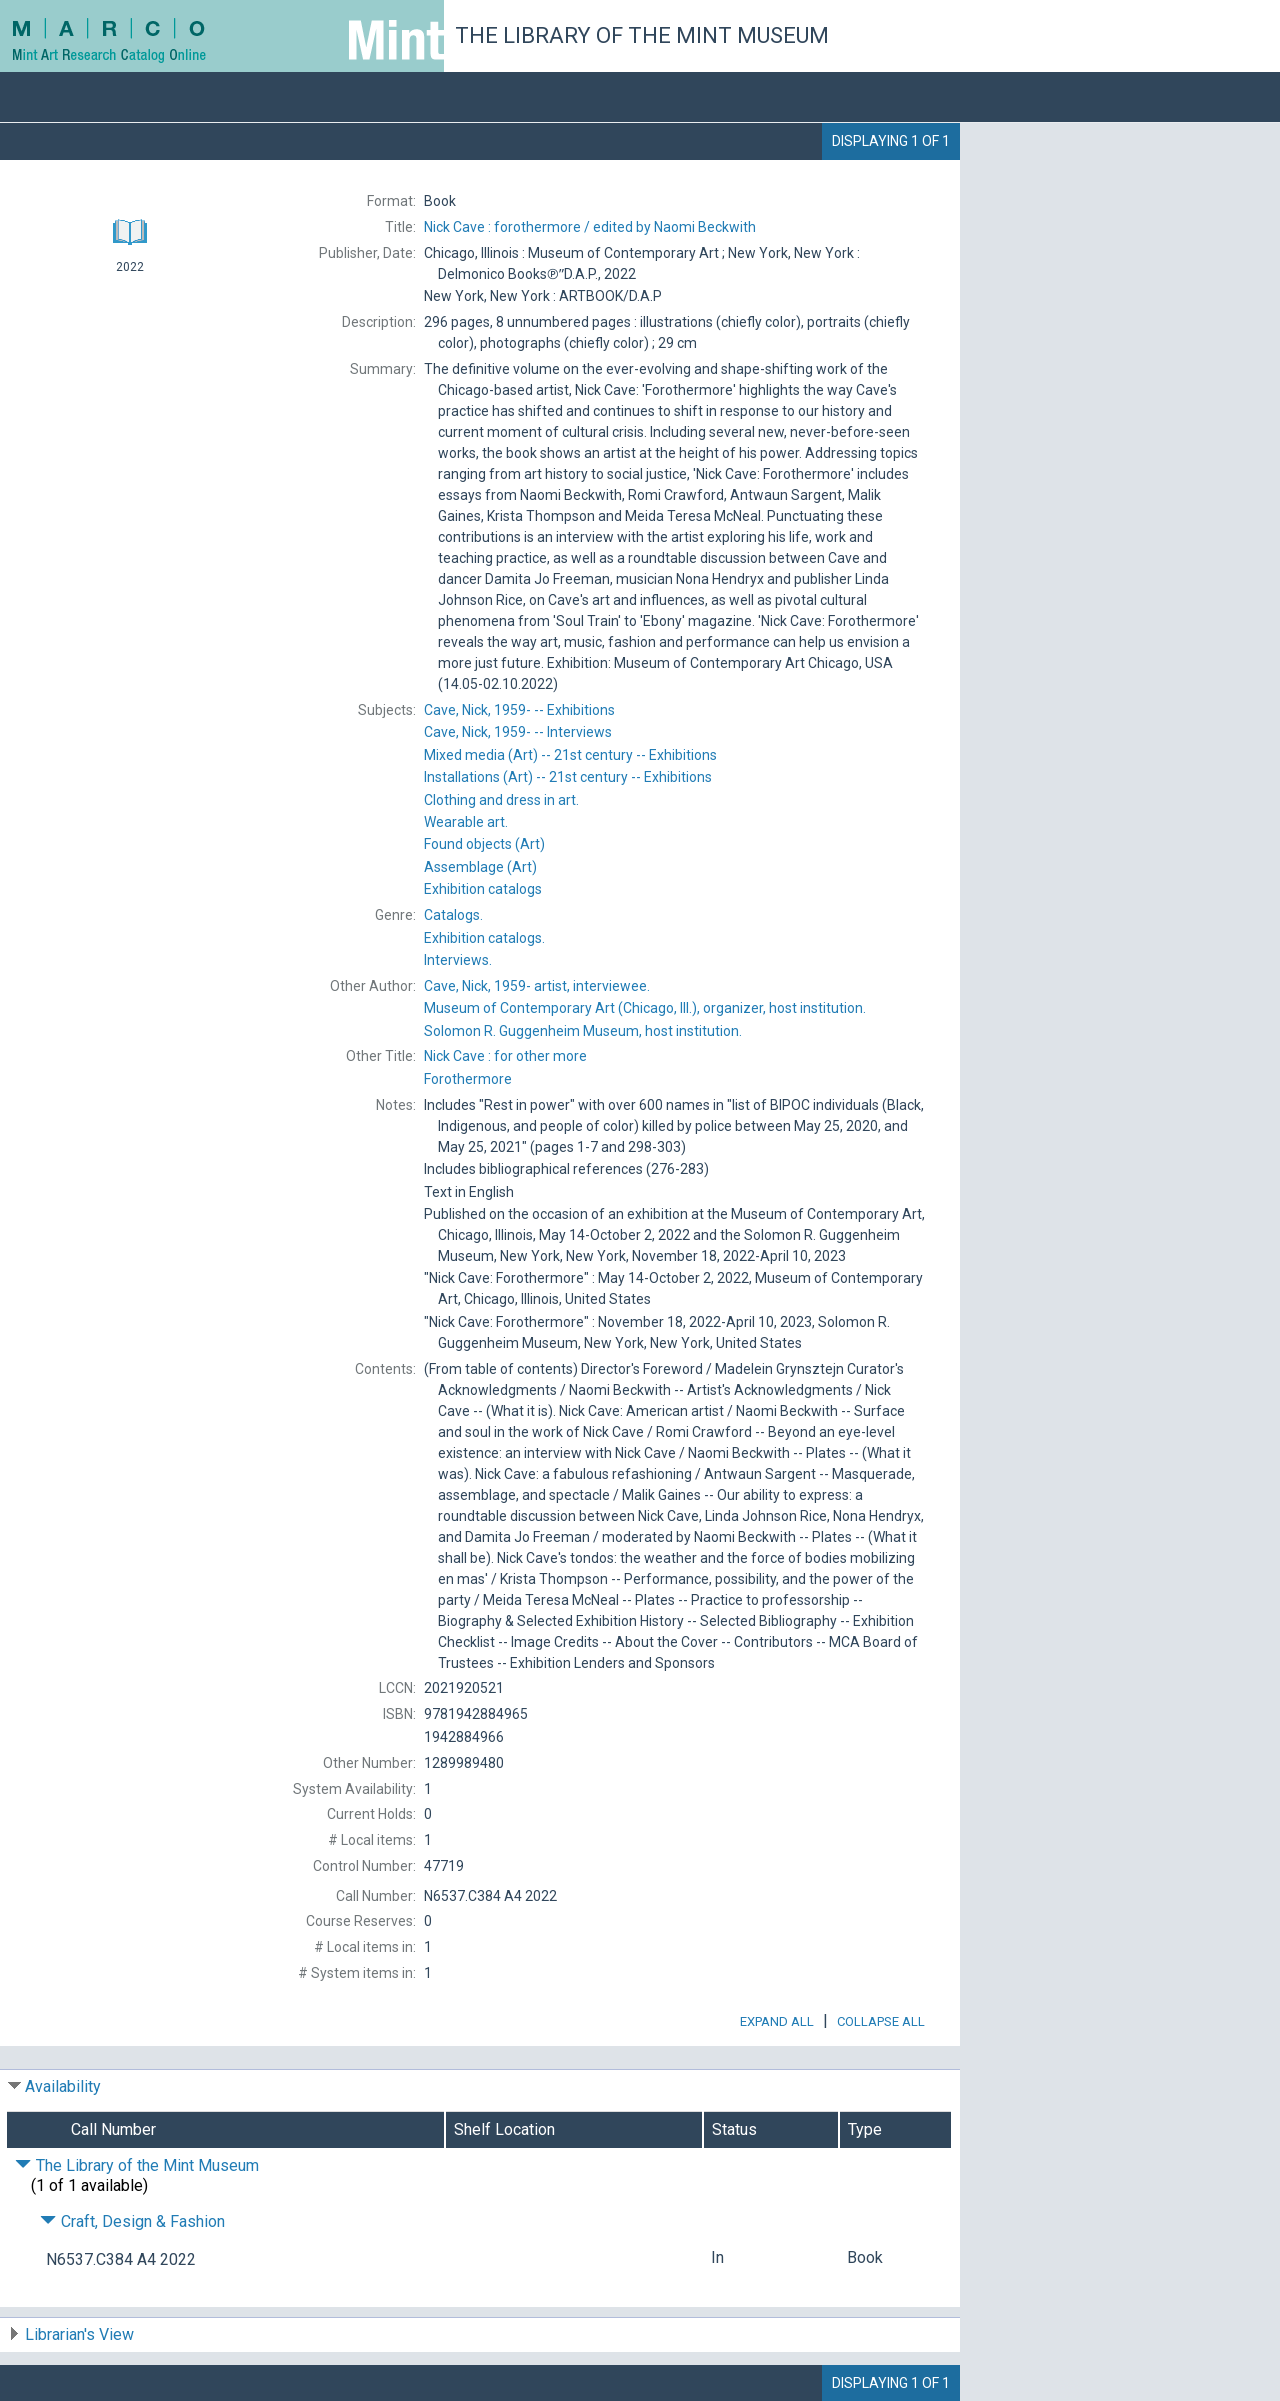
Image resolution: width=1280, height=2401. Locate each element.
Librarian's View (79, 2334)
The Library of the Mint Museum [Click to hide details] (137, 2165)
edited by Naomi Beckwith (590, 227)
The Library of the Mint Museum (642, 35)
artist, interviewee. (537, 986)
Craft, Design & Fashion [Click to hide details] (132, 2221)
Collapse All (881, 2021)
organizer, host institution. (645, 1008)
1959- (519, 710)
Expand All (777, 2021)
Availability (63, 2086)
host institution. (583, 1031)
